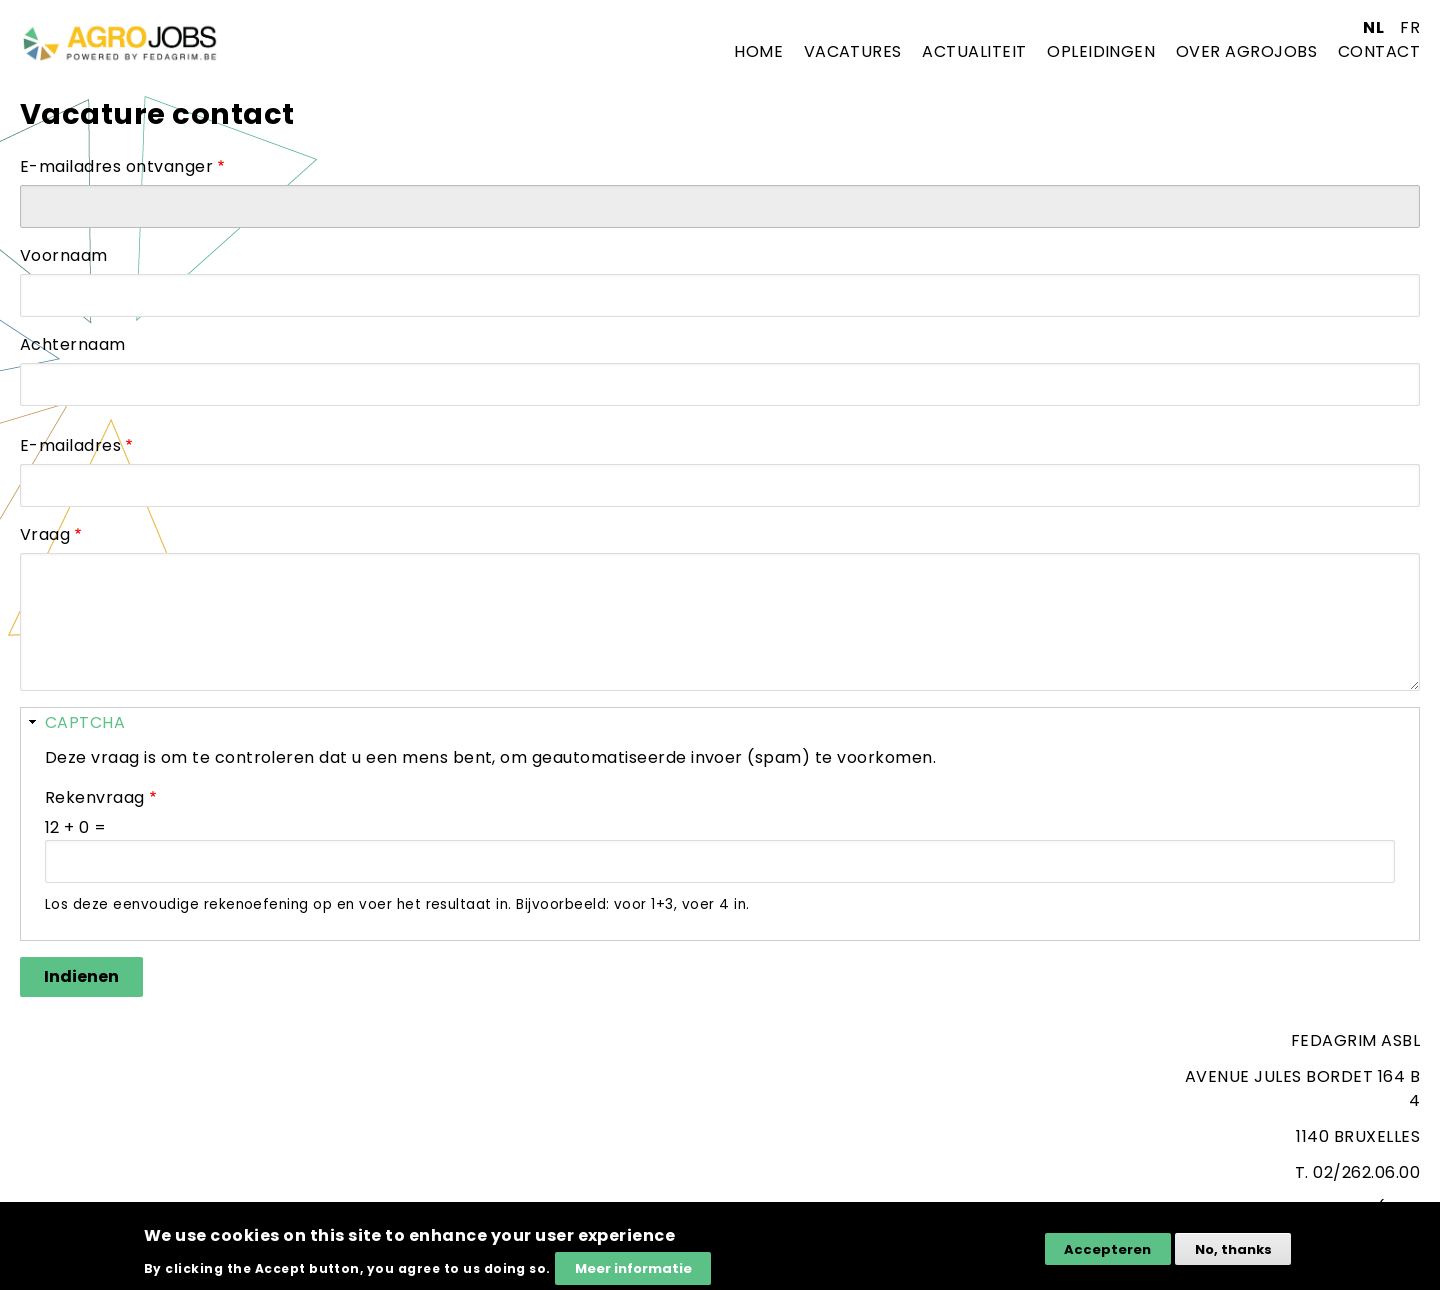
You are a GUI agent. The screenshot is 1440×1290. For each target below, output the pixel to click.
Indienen (81, 976)
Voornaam (64, 255)
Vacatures (853, 51)
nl (1373, 27)
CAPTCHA (85, 722)
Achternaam (73, 344)
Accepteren (1107, 1254)
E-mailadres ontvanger (116, 166)
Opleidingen (1101, 51)
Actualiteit (974, 51)
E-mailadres (70, 445)
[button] (720, 723)
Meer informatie (633, 1273)
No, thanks (1233, 1254)
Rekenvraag (95, 797)
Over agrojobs (1246, 51)
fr (1410, 27)
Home (758, 51)
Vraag (45, 534)
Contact (1379, 51)
